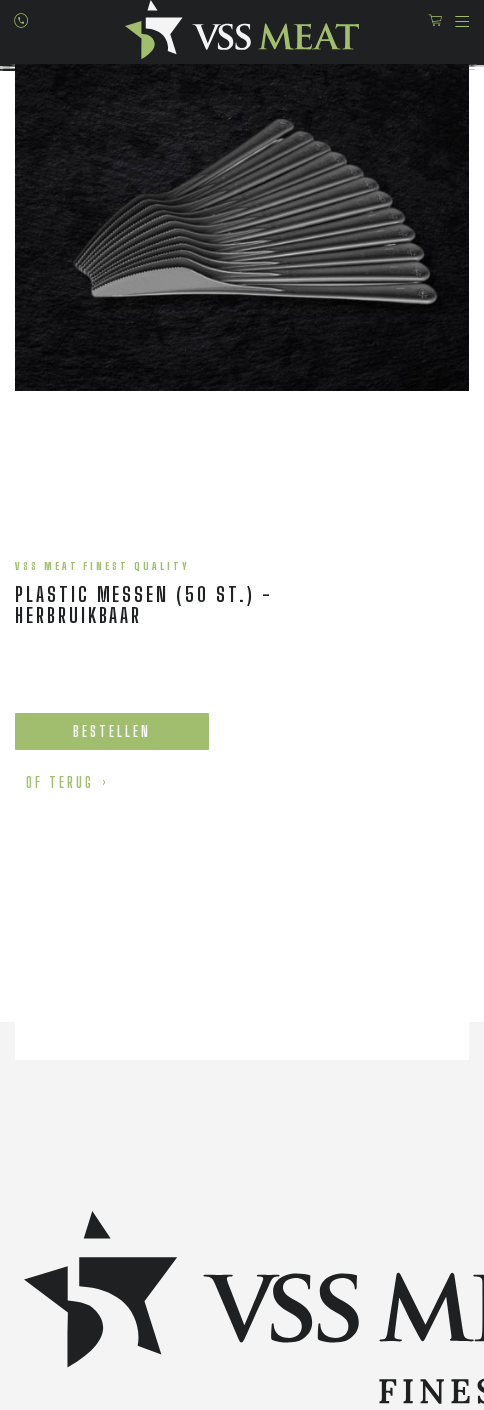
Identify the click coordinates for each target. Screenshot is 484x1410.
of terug (60, 782)
